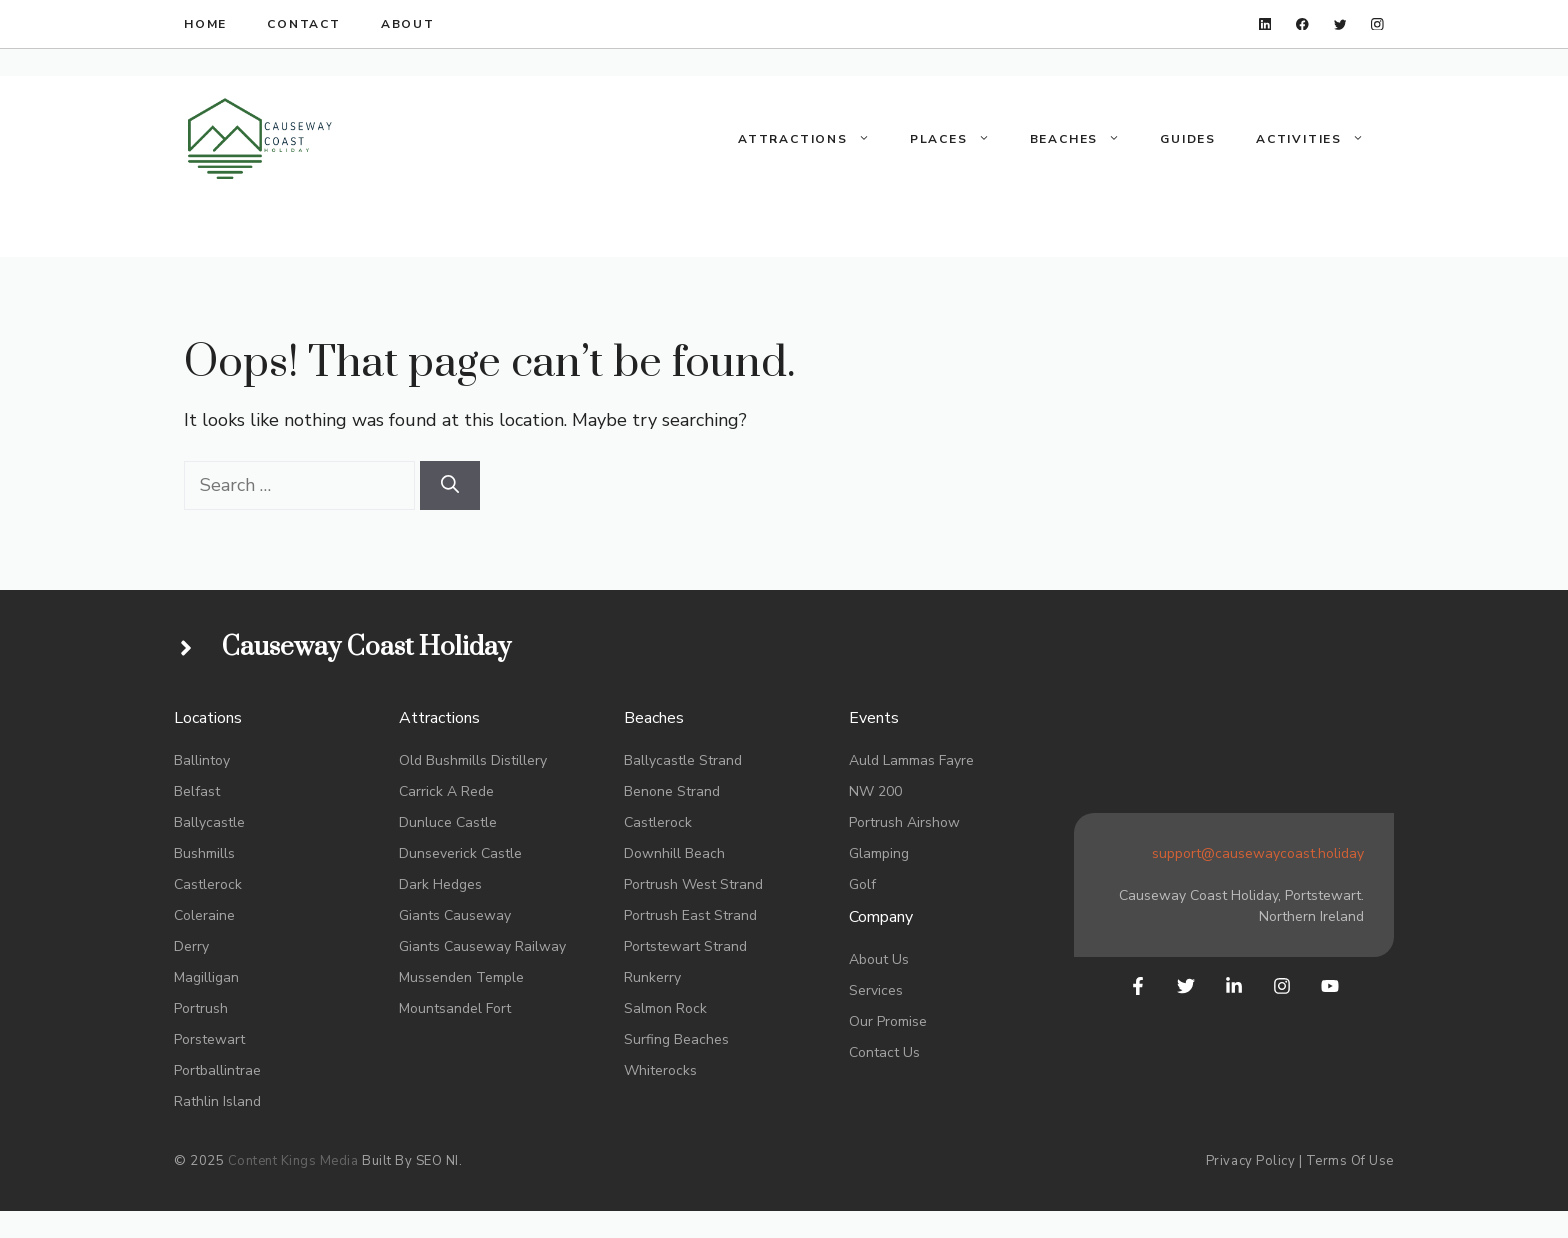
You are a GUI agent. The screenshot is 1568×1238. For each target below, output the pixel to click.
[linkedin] (1265, 24)
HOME (205, 24)
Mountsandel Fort (455, 1008)
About (408, 24)
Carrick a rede (446, 791)
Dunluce (425, 822)
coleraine (204, 915)
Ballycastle (209, 822)
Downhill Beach (674, 853)
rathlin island (217, 1101)
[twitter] (1340, 24)
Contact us (884, 1052)
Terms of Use (1350, 1161)
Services (876, 990)
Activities (1320, 139)
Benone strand (672, 791)
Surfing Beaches (676, 1039)
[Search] (450, 485)
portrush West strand (693, 884)
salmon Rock (665, 1008)
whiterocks (660, 1070)
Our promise (888, 1021)
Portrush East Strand (690, 915)
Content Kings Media (293, 1161)
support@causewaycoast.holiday (1258, 853)
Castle (476, 822)
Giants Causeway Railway (482, 946)
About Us (879, 959)
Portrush (201, 1008)
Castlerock (208, 884)
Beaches (1085, 139)
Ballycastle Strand (683, 760)
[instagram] (1377, 24)
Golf (862, 884)
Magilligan (206, 977)
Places (960, 139)
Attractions (814, 139)
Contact (304, 24)
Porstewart (209, 1039)
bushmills (204, 853)
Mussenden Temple (461, 977)
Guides (1188, 139)
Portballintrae (217, 1070)
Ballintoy (202, 760)
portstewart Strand (685, 946)
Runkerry (652, 977)
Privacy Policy (1250, 1161)
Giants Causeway (455, 915)
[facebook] (1302, 24)
